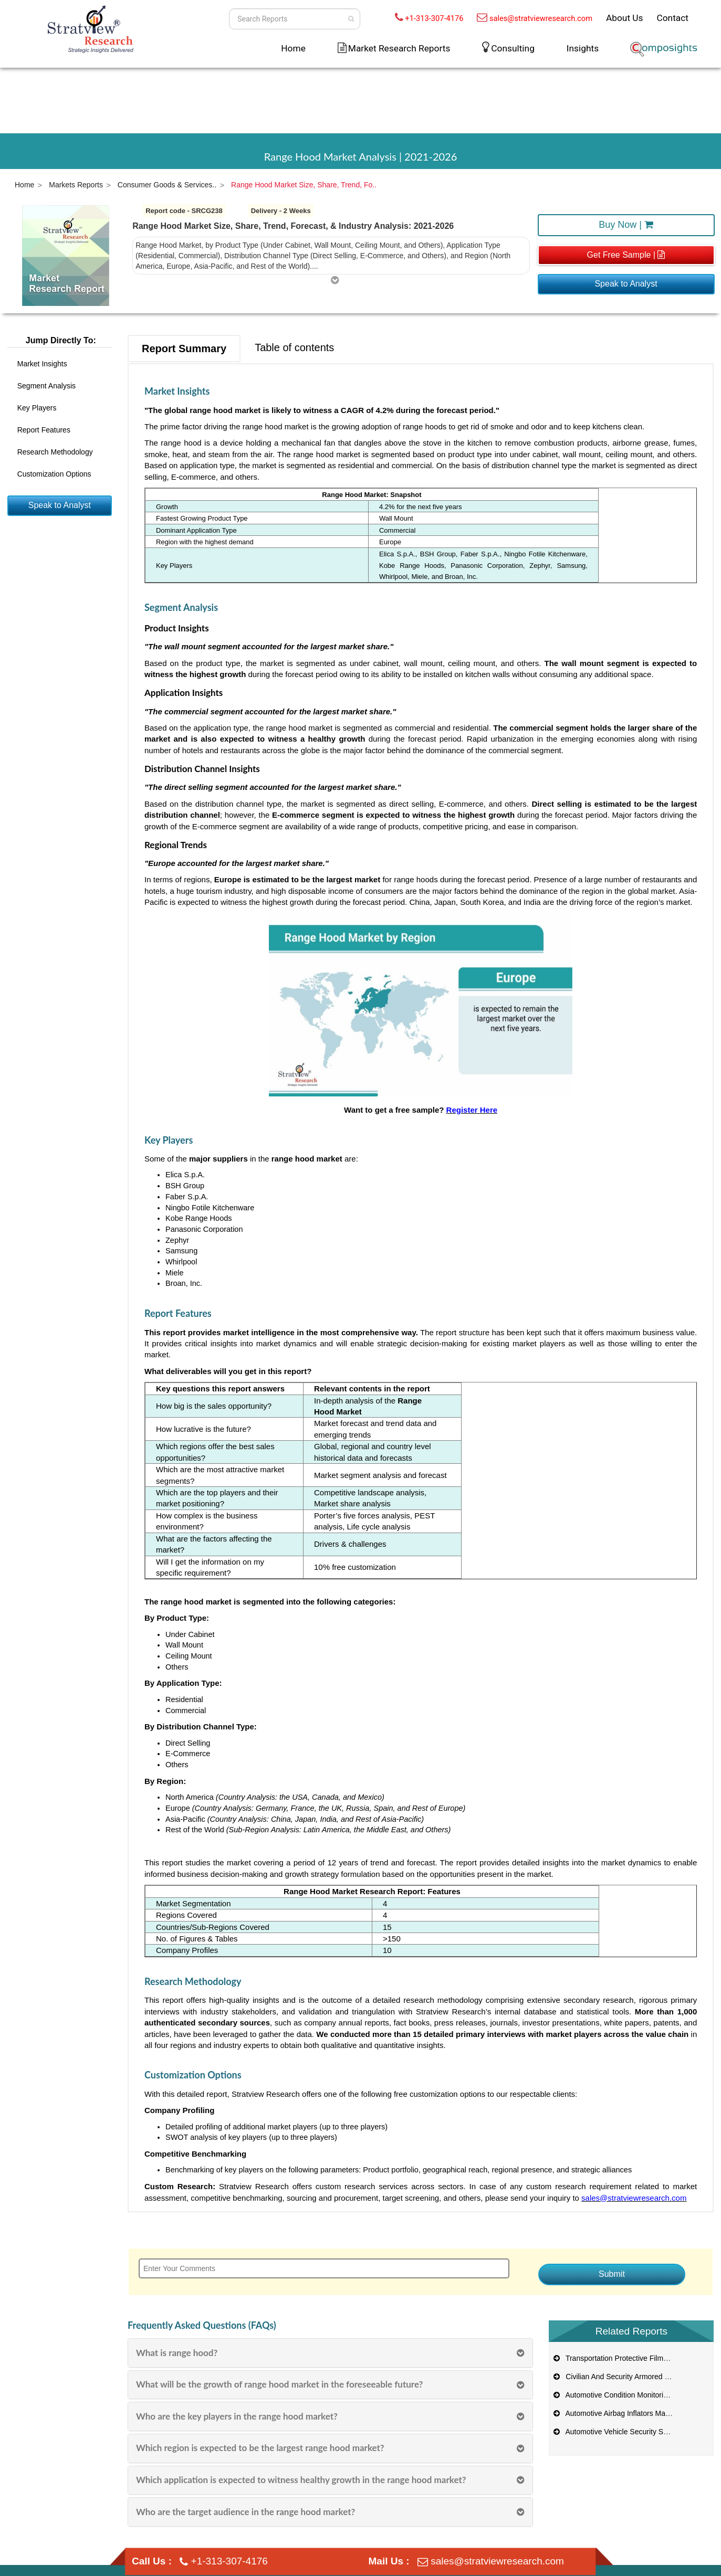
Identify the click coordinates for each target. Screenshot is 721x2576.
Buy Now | (626, 224)
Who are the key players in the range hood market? (237, 2416)
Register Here (472, 1109)
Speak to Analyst (625, 283)
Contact (672, 18)
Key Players (37, 408)
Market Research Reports (399, 48)
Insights (583, 48)
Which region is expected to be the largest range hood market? (260, 2447)
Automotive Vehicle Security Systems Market (631, 2431)
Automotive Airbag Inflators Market (614, 2413)
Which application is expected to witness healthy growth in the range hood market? (301, 2479)
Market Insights (42, 364)
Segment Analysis (46, 386)
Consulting (513, 48)
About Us (624, 18)
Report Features (43, 430)
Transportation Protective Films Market (621, 2358)
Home (293, 48)
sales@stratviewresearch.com (540, 18)
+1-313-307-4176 (434, 18)
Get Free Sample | (626, 254)
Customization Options (54, 474)
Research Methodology (55, 452)
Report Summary (184, 348)
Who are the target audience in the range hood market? (245, 2511)
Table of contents (294, 347)
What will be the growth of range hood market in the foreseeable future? (279, 2384)
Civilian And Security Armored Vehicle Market (632, 2376)
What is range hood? (176, 2352)
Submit (612, 2273)
